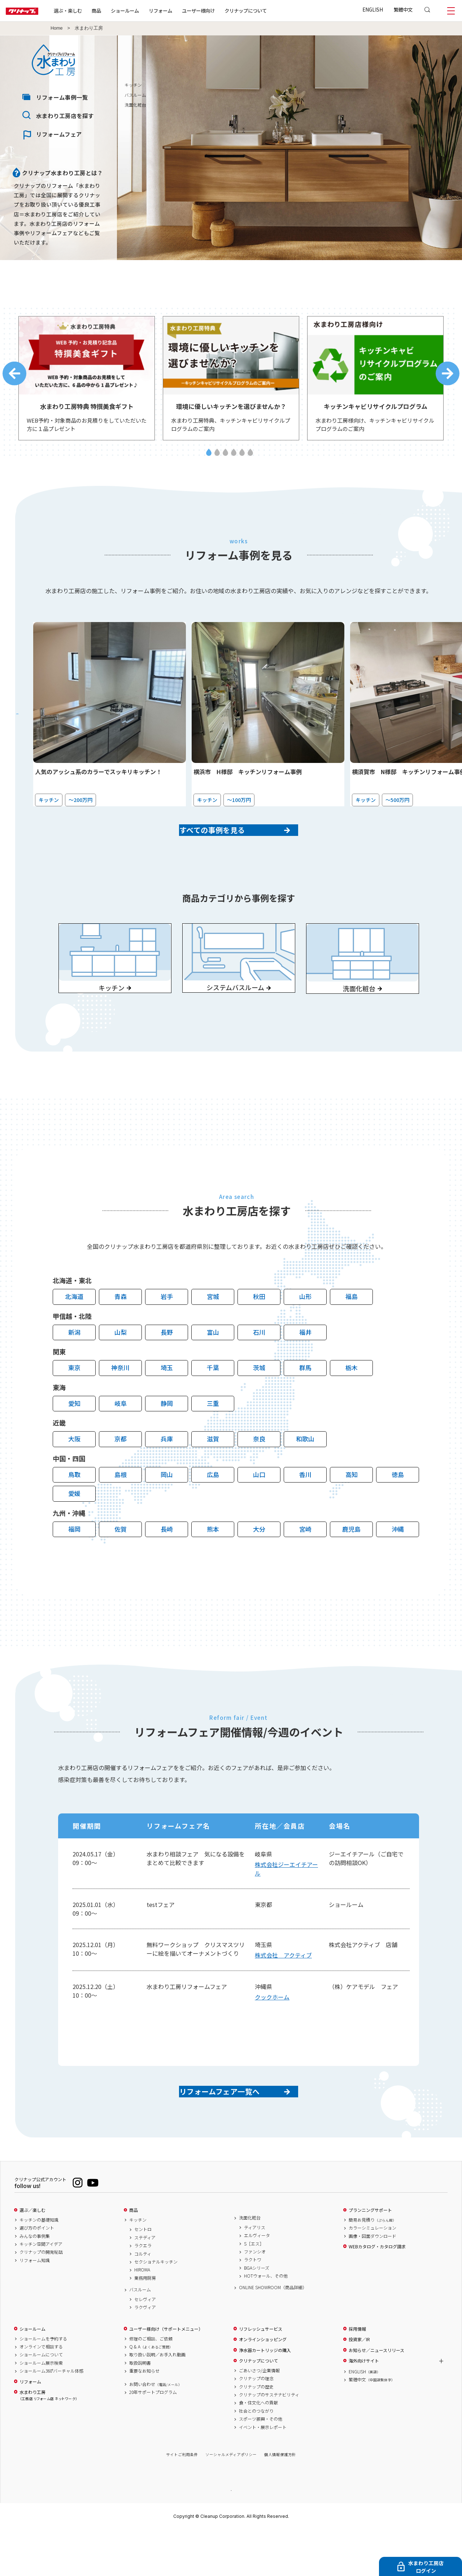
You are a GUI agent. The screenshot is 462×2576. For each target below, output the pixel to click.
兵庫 (167, 1471)
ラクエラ (143, 2291)
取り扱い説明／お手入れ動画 (157, 2400)
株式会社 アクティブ (283, 1988)
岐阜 (120, 1436)
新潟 (74, 1365)
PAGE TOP (231, 2535)
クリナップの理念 (256, 2424)
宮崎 (305, 1562)
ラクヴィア (145, 2353)
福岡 (74, 1562)
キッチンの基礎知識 (38, 2265)
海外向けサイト (364, 2406)
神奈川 (120, 1400)
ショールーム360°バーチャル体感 (51, 2416)
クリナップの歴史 (256, 2432)
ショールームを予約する (43, 2384)
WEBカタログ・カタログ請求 (377, 2292)
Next (447, 377)
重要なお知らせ (144, 2416)
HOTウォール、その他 (266, 2321)
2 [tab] (217, 458)
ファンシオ (255, 2297)
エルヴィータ (257, 2281)
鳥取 (74, 1507)
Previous (14, 377)
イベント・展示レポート (263, 2473)
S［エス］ (254, 2289)
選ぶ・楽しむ (91, 10)
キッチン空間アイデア (40, 2289)
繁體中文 (403, 9)
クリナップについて (269, 10)
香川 (305, 1507)
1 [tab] (209, 458)
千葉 (213, 1400)
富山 (213, 1365)
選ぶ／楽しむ (32, 2255)
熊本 (213, 1562)
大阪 (74, 1471)
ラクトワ (252, 2305)
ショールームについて (41, 2400)
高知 (351, 1507)
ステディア (145, 2283)
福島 (351, 1329)
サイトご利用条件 (182, 2500)
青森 (120, 1329)
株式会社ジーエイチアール (286, 1902)
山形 (305, 1329)
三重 (213, 1436)
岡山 (167, 1507)
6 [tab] (250, 458)
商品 (133, 2255)
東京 (74, 1400)
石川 (259, 1365)
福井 (305, 1365)
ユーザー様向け (221, 10)
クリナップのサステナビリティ (269, 2440)
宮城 (213, 1329)
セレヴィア (145, 2345)
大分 (259, 1562)
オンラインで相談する (41, 2392)
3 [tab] (225, 458)
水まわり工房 (48, 2441)
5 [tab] (242, 458)
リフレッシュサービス (260, 2374)
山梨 (120, 1365)
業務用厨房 (145, 2323)
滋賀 (213, 1471)
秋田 (259, 1329)
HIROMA (142, 2315)
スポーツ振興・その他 (260, 2464)
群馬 (305, 1400)
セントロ (143, 2275)
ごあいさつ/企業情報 (259, 2416)
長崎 (167, 1562)
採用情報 (357, 2374)
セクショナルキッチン (156, 2307)
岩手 (167, 1329)
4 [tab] (233, 458)
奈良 (259, 1471)
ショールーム (148, 10)
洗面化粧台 (394, 105)
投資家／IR (359, 2385)
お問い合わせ (155, 2430)
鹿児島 (351, 1562)
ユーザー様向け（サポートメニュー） (166, 2374)
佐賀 (120, 1562)
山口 (259, 1507)
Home (57, 28)
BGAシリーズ (256, 2313)
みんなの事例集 (34, 2281)
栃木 (351, 1400)
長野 (167, 1365)
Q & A (151, 2392)
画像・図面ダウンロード (372, 2281)
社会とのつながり (256, 2456)
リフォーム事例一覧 (62, 97)
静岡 (167, 1436)
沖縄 (398, 1562)
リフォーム (183, 10)
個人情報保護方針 (280, 2500)
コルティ (142, 2299)
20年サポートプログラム (153, 2438)
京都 (120, 1471)
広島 (213, 1507)
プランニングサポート (370, 2255)
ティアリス (254, 2273)
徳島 (398, 1507)
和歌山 (305, 1471)
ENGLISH (372, 9)
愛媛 (74, 1526)
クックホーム (272, 2030)
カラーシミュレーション (372, 2273)
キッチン (392, 85)
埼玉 (167, 1400)
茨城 (259, 1400)
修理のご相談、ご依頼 (151, 2384)
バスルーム (394, 95)
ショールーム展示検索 (41, 2408)
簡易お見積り (372, 2265)
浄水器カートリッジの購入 (265, 2396)
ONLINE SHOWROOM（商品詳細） (273, 2333)
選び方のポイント (36, 2273)
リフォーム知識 (34, 2306)
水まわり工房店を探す (65, 116)
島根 (120, 1507)
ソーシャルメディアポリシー (231, 2500)
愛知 (74, 1436)
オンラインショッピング (263, 2385)
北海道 (74, 1329)
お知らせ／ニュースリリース (376, 2396)
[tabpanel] (86, 382)
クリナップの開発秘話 (41, 2297)
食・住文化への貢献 (258, 2448)
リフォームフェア (59, 134)
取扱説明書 (140, 2408)
